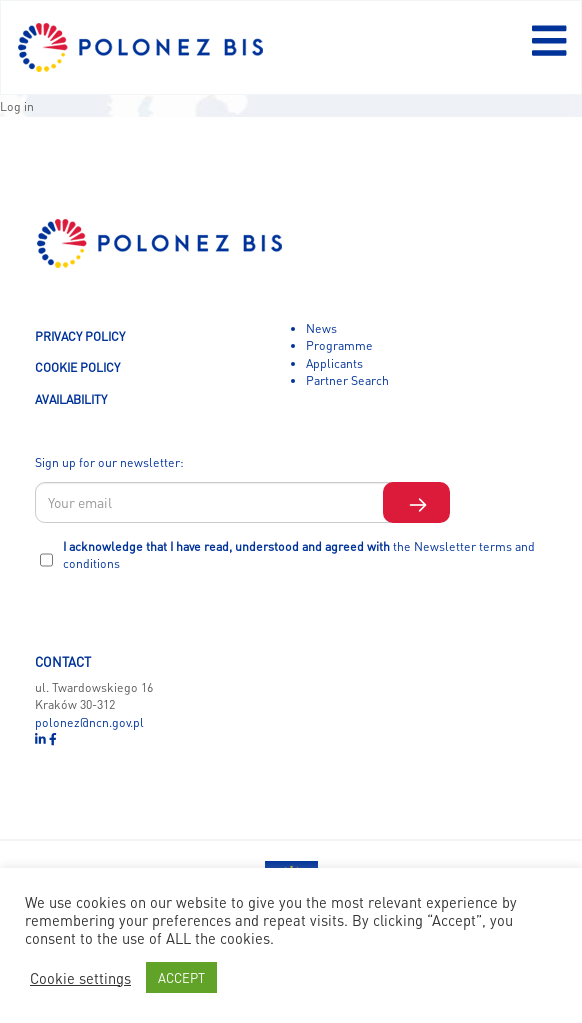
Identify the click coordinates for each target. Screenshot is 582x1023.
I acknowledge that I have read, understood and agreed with (299, 555)
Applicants (334, 363)
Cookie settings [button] (80, 978)
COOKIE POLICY (77, 367)
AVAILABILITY (71, 399)
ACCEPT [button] (181, 977)
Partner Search (347, 380)
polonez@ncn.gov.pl (89, 722)
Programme (339, 345)
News (321, 328)
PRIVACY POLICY (80, 336)
